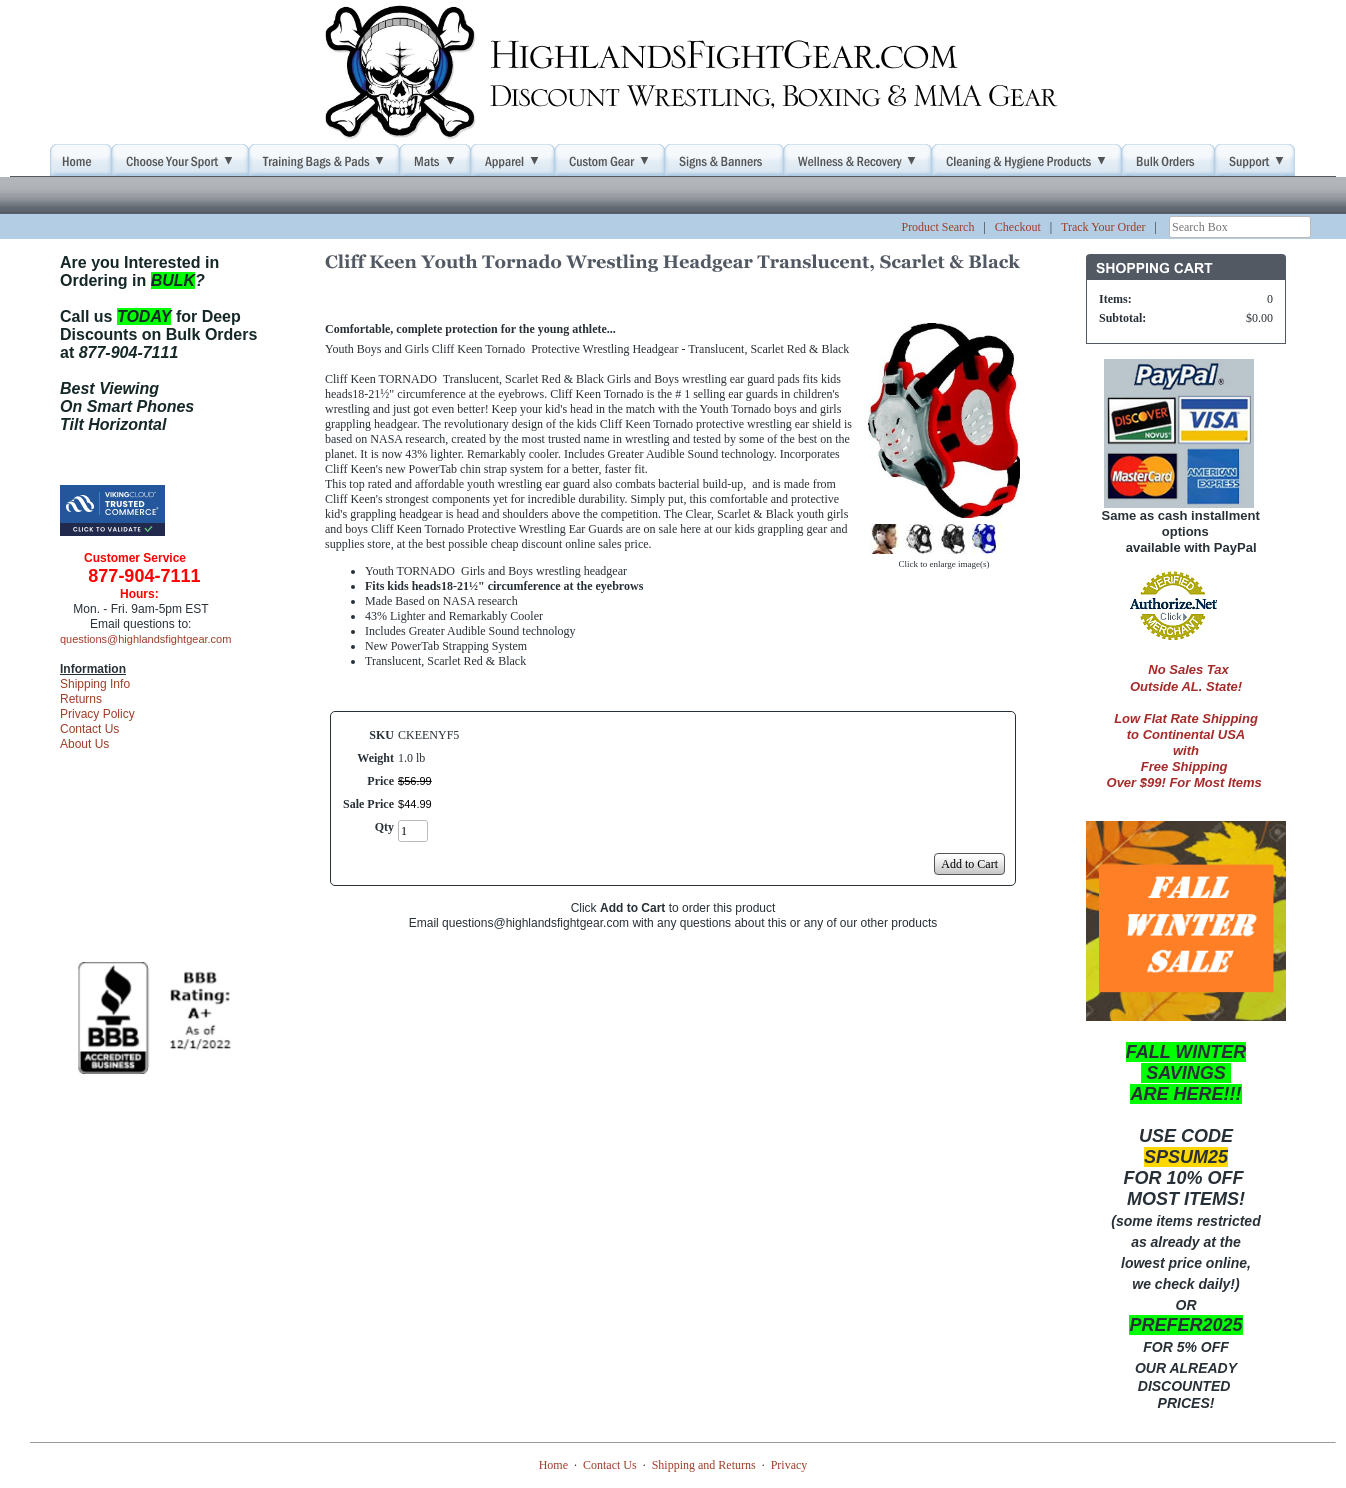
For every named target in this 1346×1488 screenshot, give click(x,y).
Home (553, 1465)
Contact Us (89, 729)
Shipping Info (95, 684)
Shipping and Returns (704, 1465)
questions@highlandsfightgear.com (145, 639)
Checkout (1018, 227)
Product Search (937, 227)
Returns (81, 699)
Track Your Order (1103, 227)
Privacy (789, 1465)
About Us (84, 744)
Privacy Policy (97, 714)
